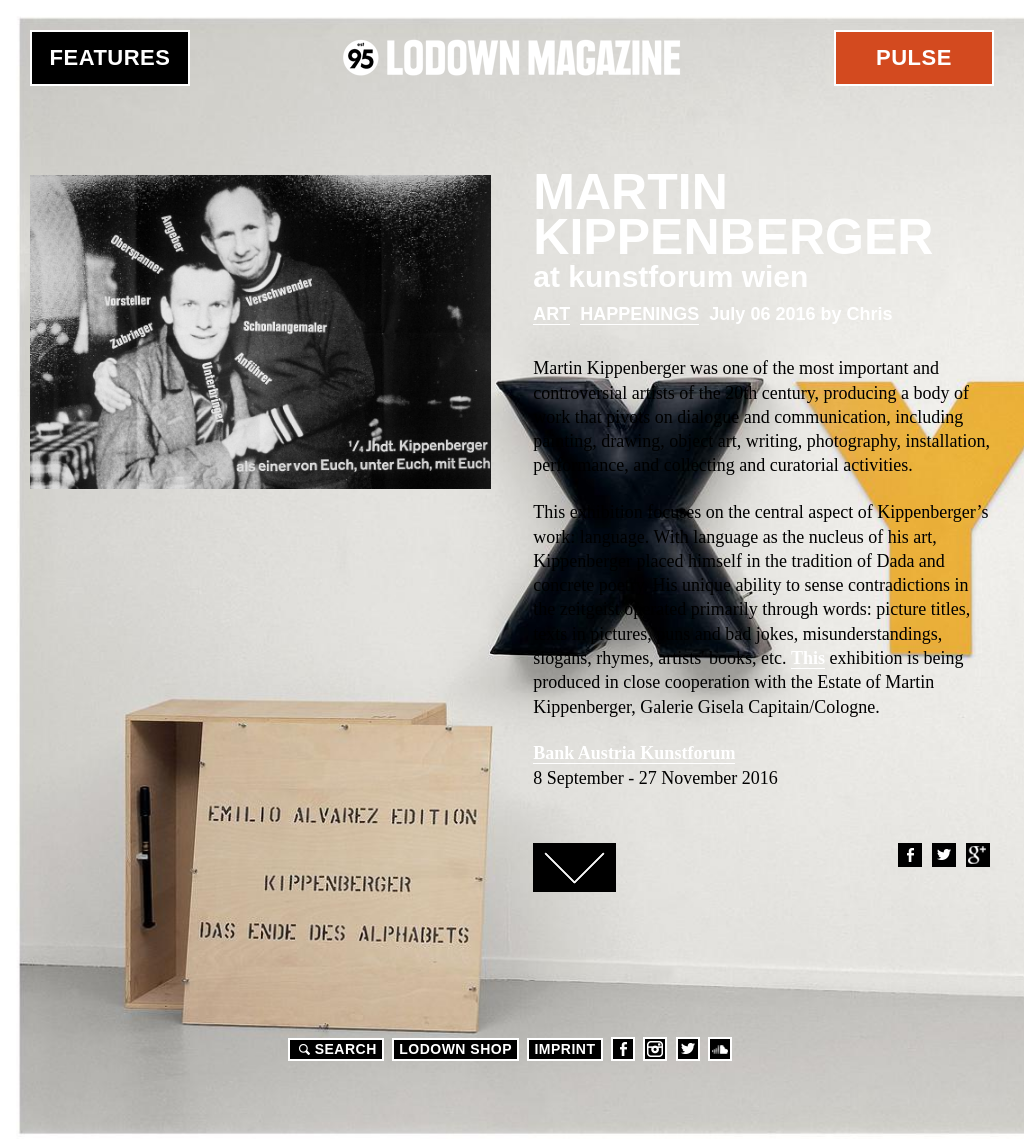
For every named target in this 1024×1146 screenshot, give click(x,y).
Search (335, 1049)
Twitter (943, 855)
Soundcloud (720, 1049)
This (808, 658)
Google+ (977, 855)
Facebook (909, 855)
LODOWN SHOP (455, 1049)
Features (110, 57)
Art (551, 314)
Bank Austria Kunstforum (634, 753)
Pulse (914, 57)
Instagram (655, 1049)
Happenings (639, 314)
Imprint (564, 1049)
